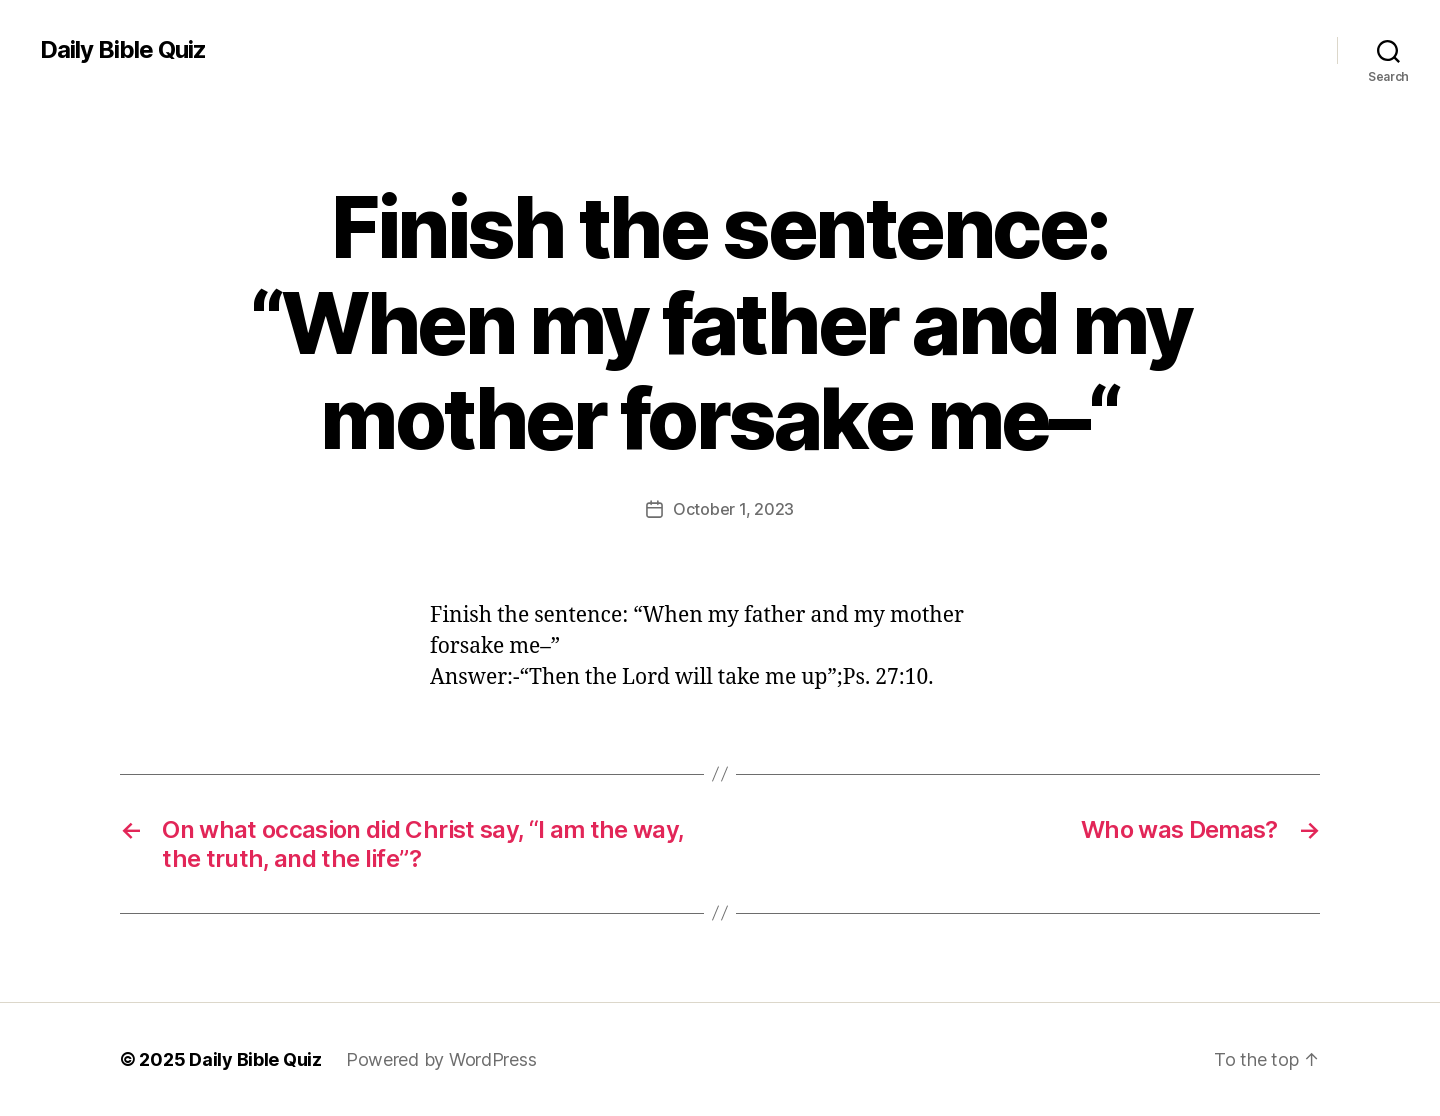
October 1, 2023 (733, 509)
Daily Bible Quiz (123, 50)
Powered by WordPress (441, 1059)
